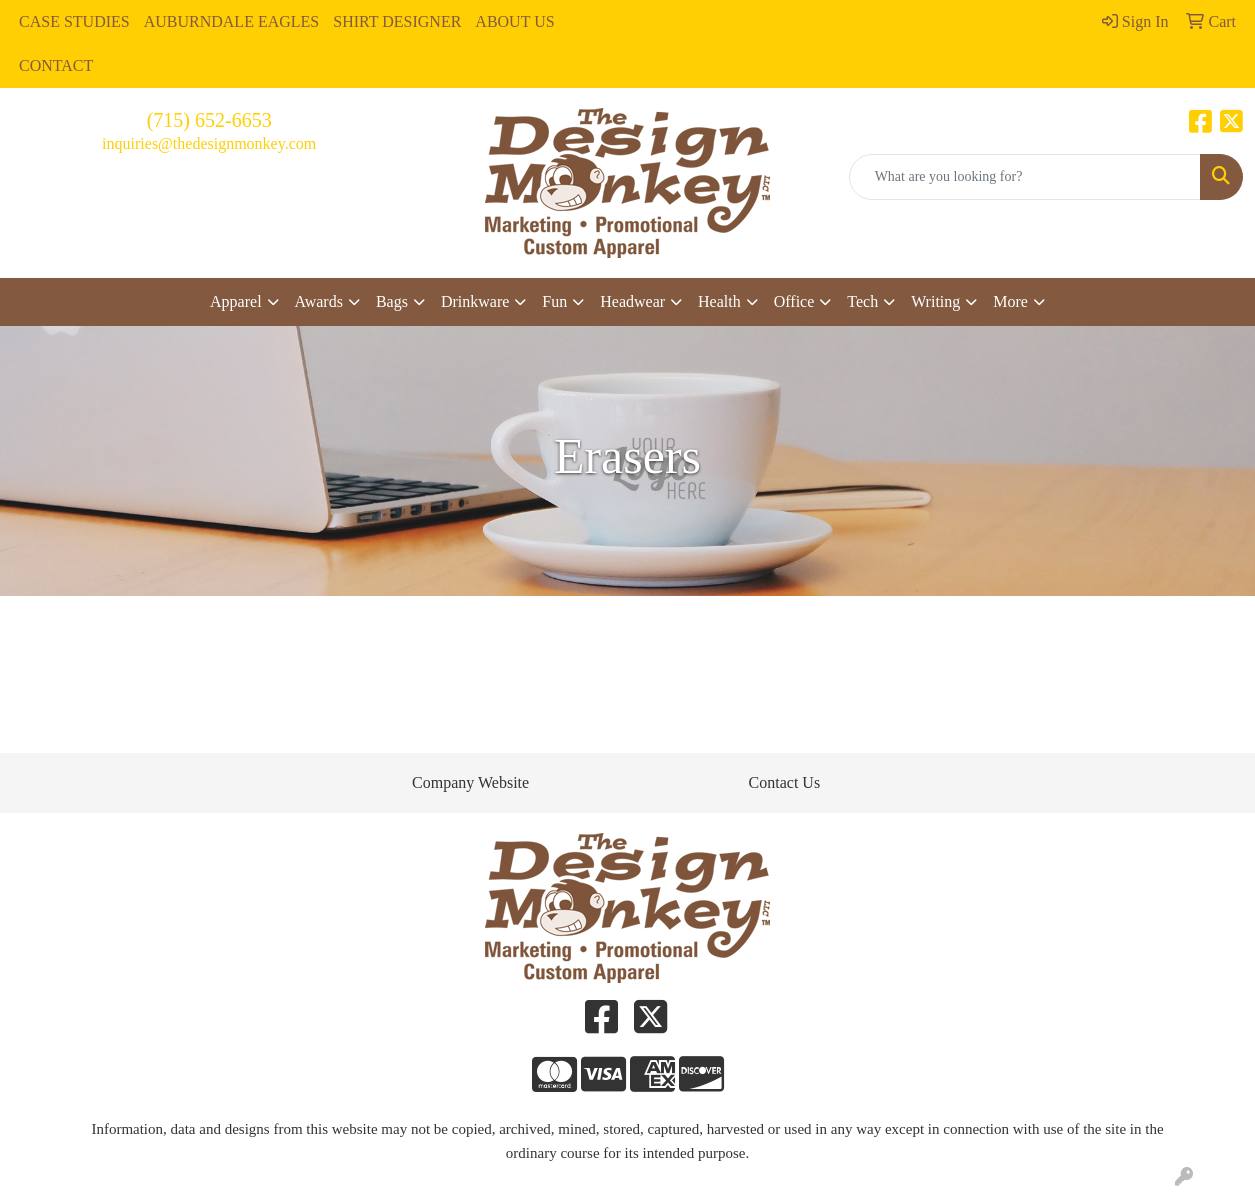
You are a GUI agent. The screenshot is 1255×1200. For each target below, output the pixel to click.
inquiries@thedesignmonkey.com (209, 143)
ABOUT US (514, 21)
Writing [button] (935, 301)
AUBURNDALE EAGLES (232, 21)
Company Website (470, 782)
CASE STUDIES (74, 21)
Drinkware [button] (475, 301)
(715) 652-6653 (209, 120)
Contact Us (785, 782)
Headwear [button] (632, 301)
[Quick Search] (1025, 177)
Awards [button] (319, 301)
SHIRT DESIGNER (397, 21)
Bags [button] (392, 301)
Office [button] (794, 301)
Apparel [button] (236, 301)
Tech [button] (862, 301)
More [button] (1010, 301)
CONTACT (56, 65)
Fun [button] (554, 301)
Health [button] (719, 301)
